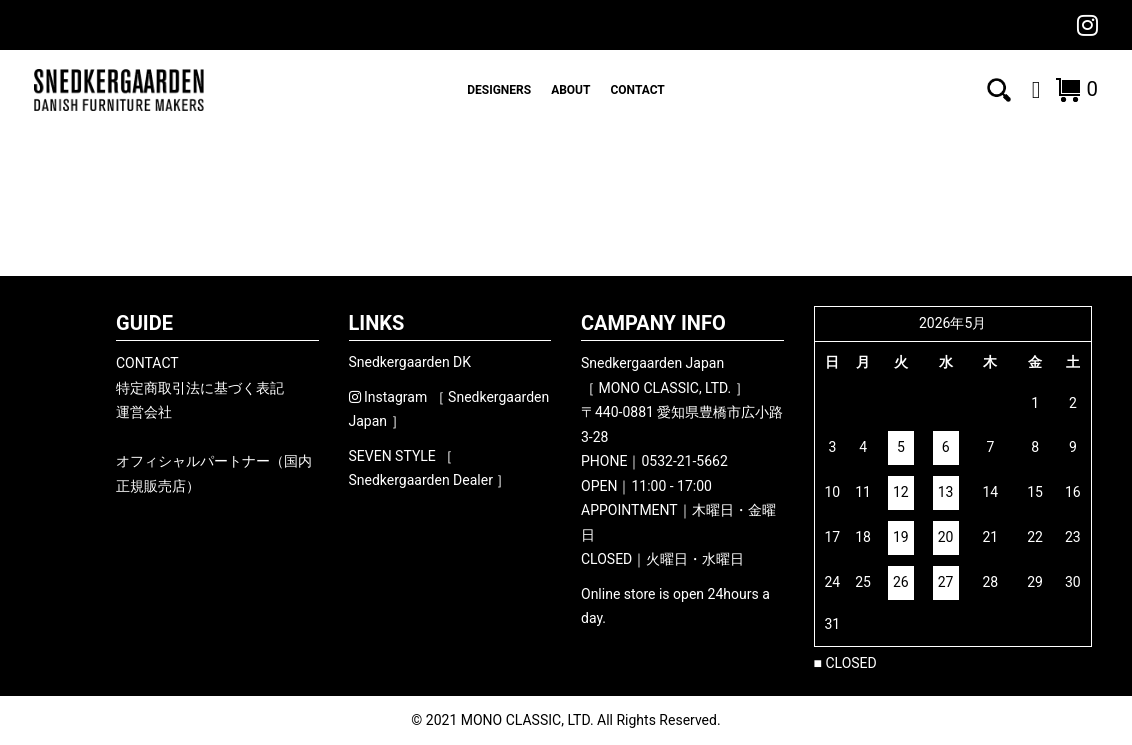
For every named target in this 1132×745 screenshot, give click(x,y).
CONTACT (637, 90)
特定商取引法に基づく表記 (200, 388)
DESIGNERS (499, 90)
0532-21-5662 (684, 461)
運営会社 (144, 412)
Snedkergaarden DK (410, 362)
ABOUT (570, 90)
